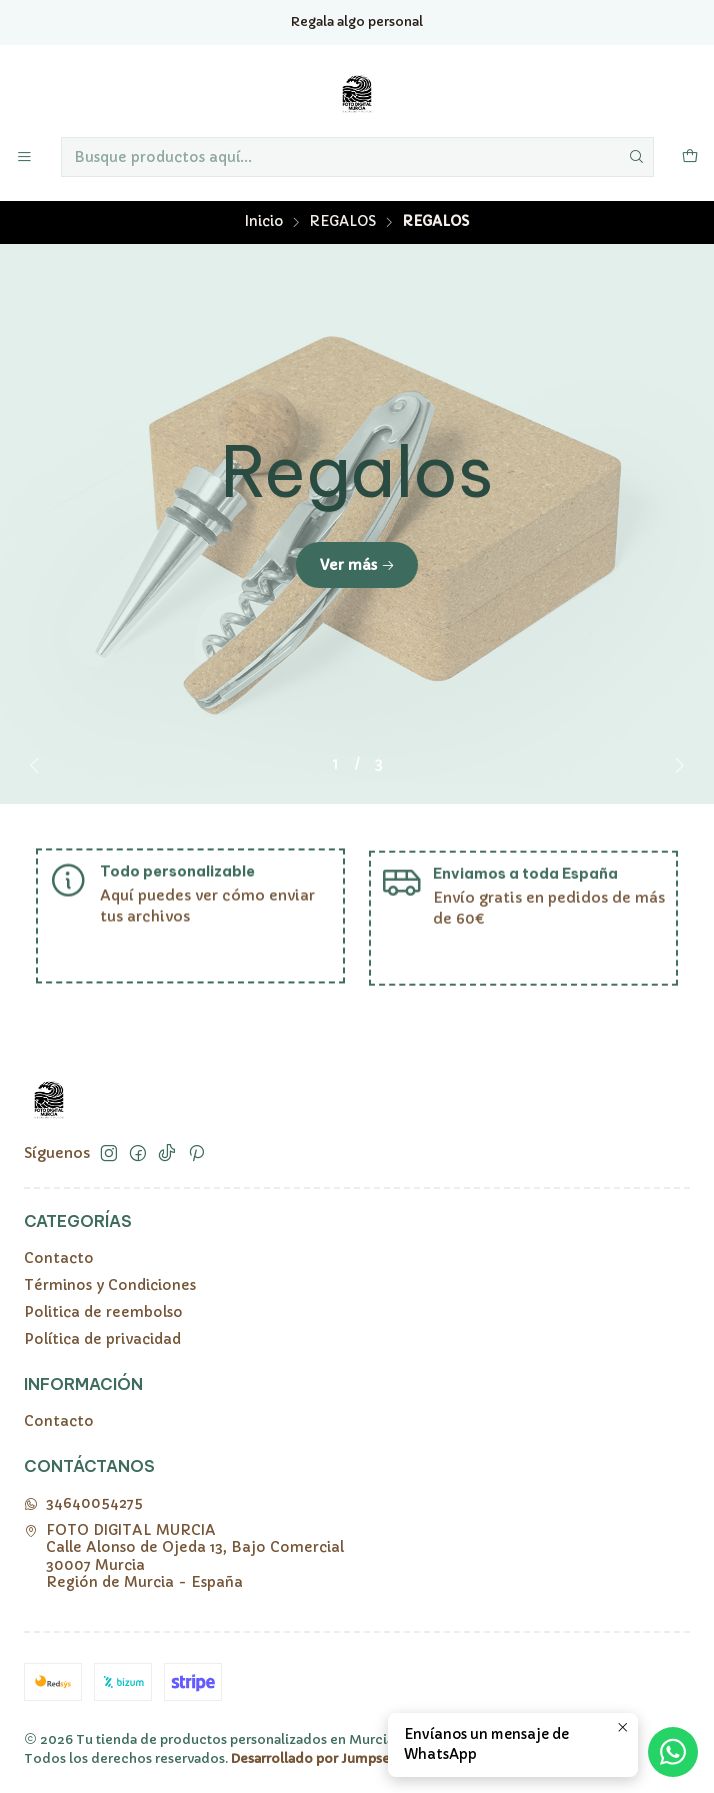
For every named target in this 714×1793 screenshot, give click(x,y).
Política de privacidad (102, 1339)
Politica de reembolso (103, 1312)
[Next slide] (675, 765)
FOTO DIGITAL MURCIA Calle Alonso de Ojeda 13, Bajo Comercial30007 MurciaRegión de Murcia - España (184, 1556)
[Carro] (690, 157)
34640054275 (83, 1503)
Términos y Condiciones (110, 1285)
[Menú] (24, 157)
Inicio (264, 222)
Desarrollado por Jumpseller (321, 1759)
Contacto (59, 1258)
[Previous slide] (39, 765)
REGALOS (342, 222)
